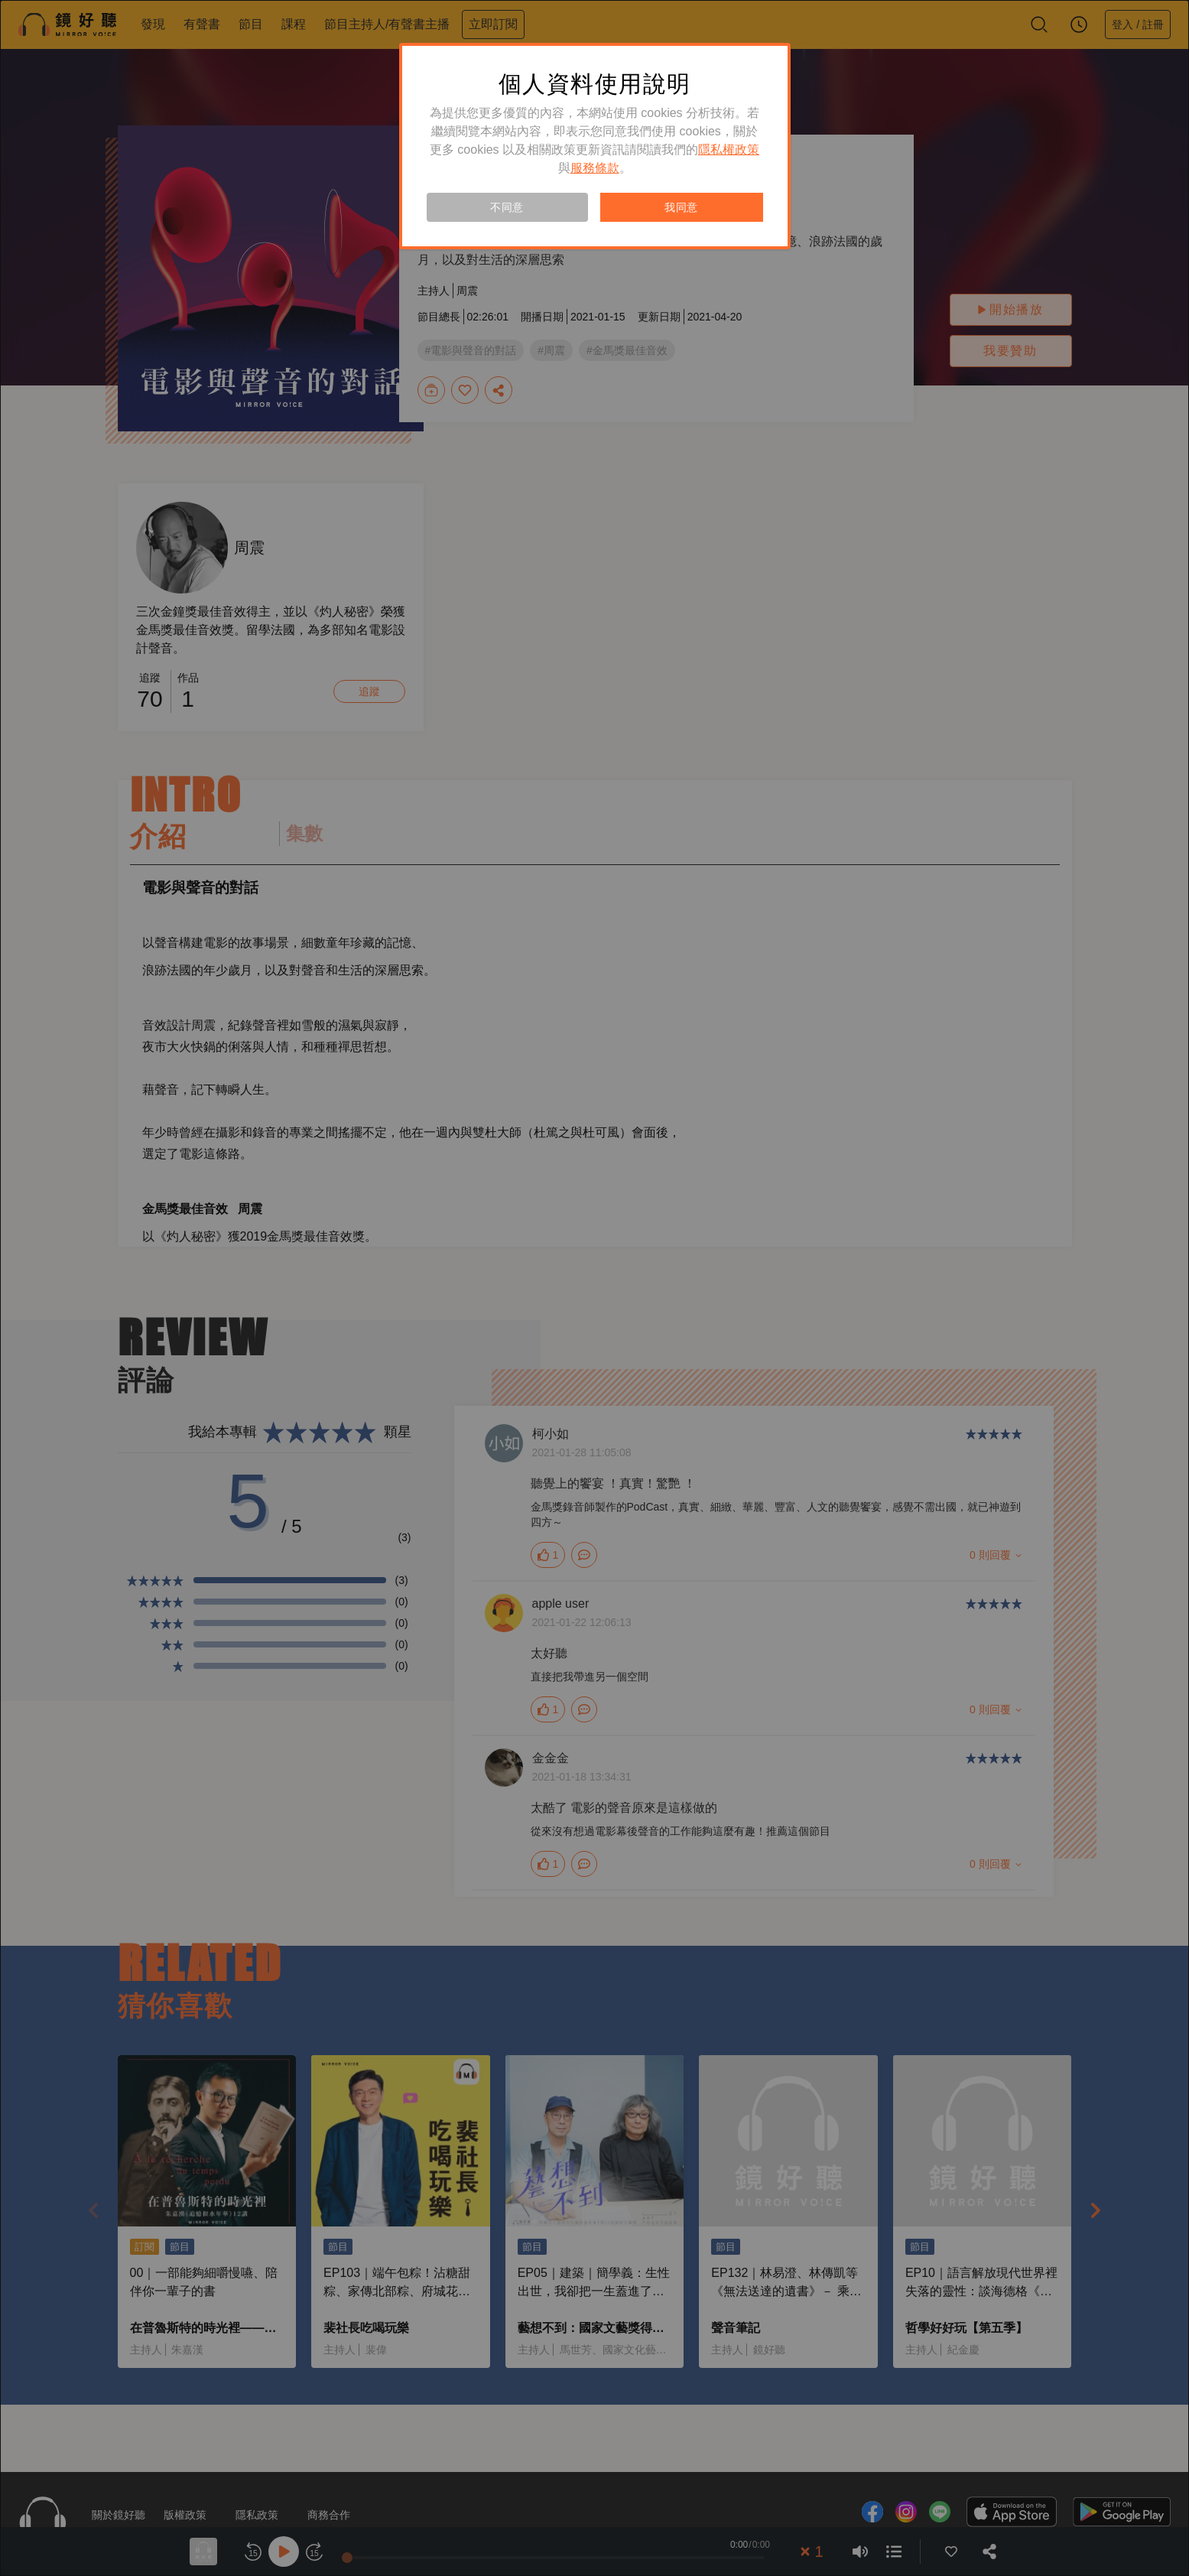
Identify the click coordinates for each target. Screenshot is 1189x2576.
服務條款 (594, 167)
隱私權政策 (728, 149)
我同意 (681, 207)
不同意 (507, 207)
